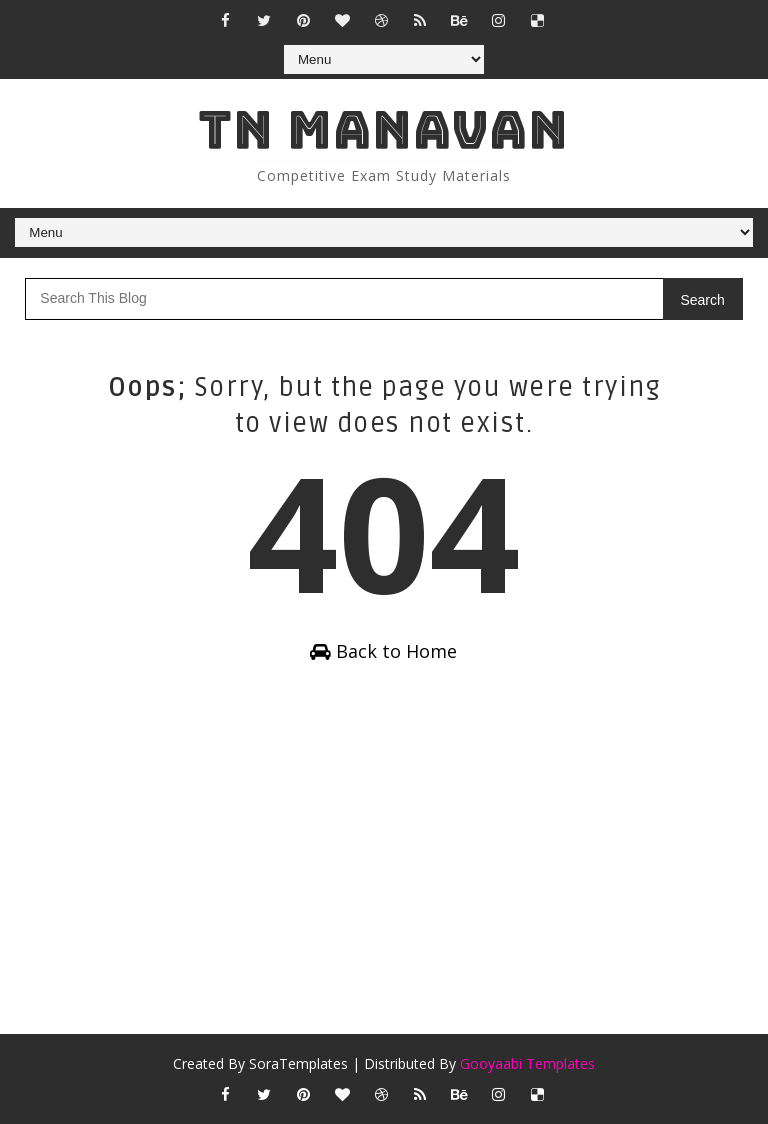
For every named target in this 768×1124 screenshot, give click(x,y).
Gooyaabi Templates (527, 1063)
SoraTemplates (298, 1063)
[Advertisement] (383, 854)
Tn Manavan (383, 129)
